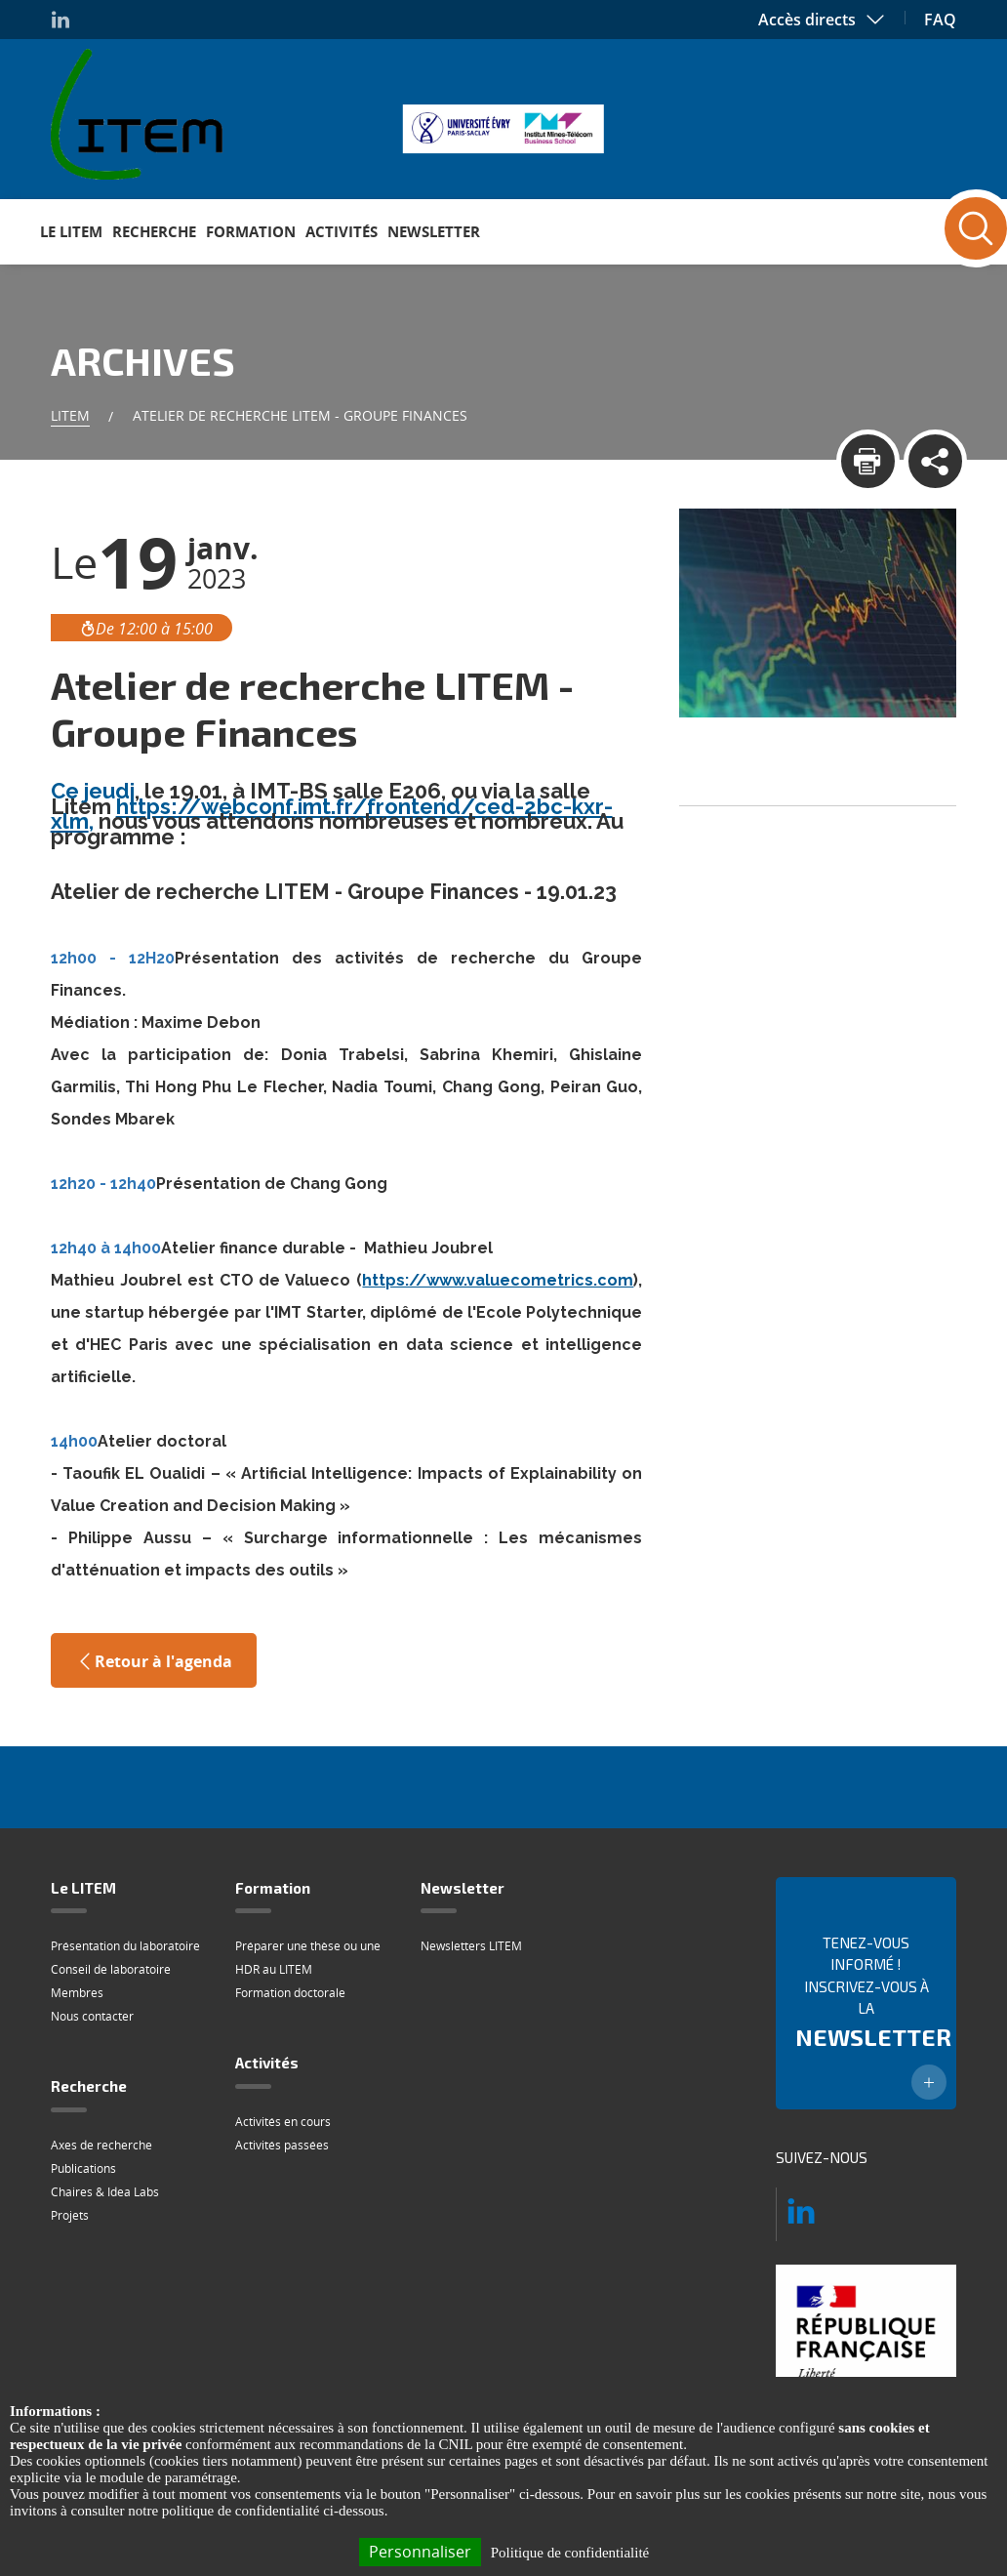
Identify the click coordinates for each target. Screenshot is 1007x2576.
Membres (77, 1992)
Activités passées (282, 2145)
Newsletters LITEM (471, 1946)
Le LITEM (71, 231)
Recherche (154, 231)
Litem (70, 415)
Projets (70, 2215)
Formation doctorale (290, 1992)
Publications (83, 2168)
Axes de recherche (101, 2145)
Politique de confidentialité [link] (570, 2552)
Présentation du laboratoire (125, 1946)
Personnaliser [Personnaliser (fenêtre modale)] (420, 2551)
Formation (251, 231)
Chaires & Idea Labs (105, 2192)
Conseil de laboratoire (111, 1969)
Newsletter (433, 231)
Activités (341, 231)
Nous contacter (92, 2016)
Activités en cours (283, 2121)
